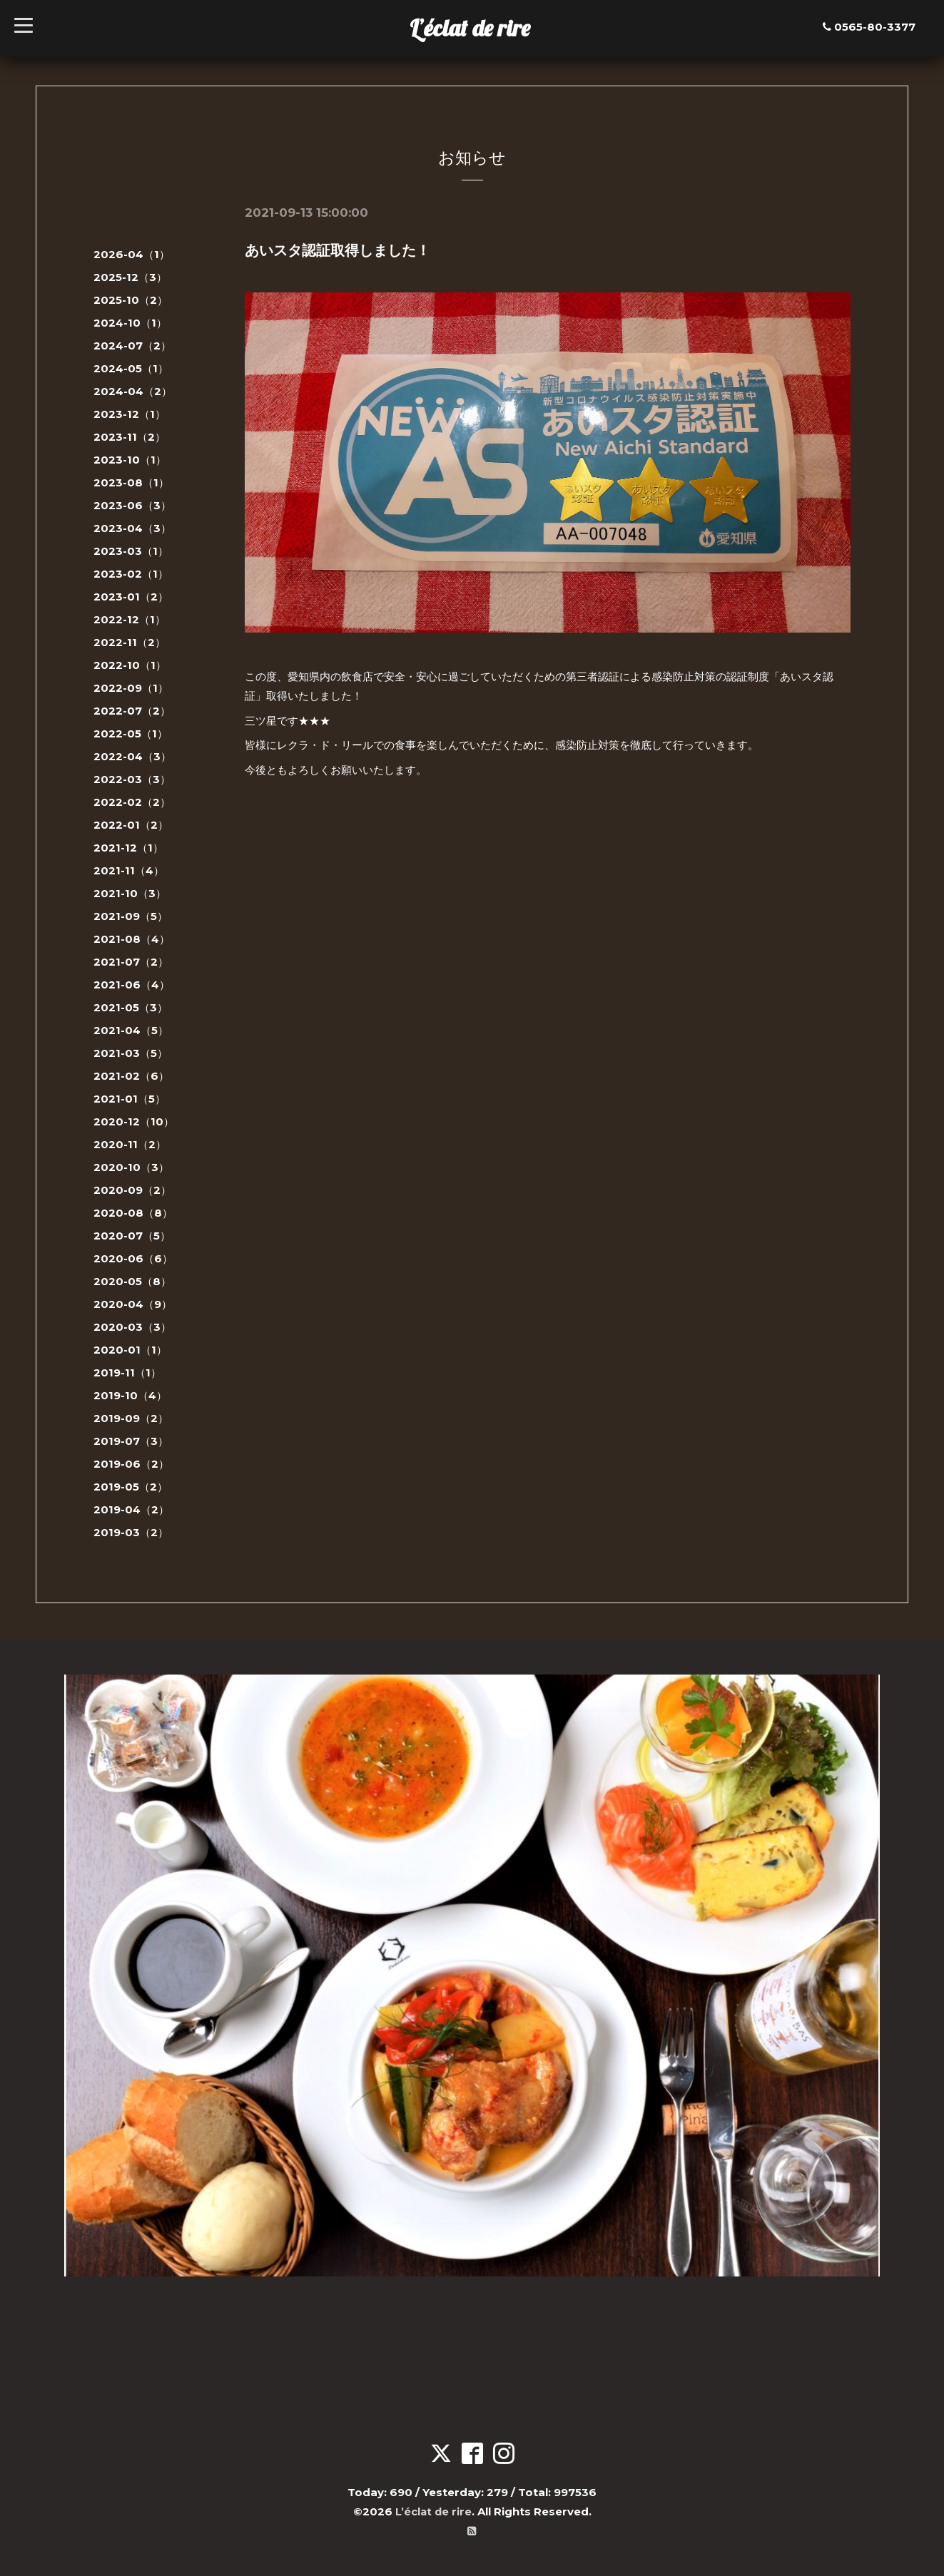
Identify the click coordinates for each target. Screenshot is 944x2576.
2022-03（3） (132, 779)
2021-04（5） (130, 1030)
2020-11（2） (129, 1144)
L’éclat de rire (470, 28)
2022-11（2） (129, 642)
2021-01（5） (129, 1098)
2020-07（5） (132, 1235)
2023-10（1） (129, 459)
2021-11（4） (128, 870)
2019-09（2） (130, 1418)
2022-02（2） (132, 802)
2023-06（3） (132, 505)
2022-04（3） (132, 756)
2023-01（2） (130, 596)
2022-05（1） (130, 733)
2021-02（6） (131, 1076)
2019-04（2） (131, 1509)
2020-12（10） (133, 1121)
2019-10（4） (130, 1395)
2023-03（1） (130, 551)
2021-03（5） (130, 1053)
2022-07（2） (132, 710)
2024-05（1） (130, 368)
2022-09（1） (130, 688)
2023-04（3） (132, 528)
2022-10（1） (129, 665)
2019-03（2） (130, 1532)
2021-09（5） (130, 916)
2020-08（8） (133, 1213)
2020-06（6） (133, 1258)
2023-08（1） (131, 482)
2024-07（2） (132, 345)
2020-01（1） (130, 1349)
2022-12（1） (129, 619)
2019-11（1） (127, 1372)
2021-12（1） (128, 847)
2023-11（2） (129, 437)
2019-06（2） (131, 1464)
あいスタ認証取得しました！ (337, 250)
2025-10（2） (130, 300)
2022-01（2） (130, 825)
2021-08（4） (131, 939)
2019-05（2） (130, 1486)
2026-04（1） (131, 254)
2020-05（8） (132, 1281)
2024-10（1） (130, 322)
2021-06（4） (131, 984)
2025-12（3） (130, 277)
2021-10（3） (129, 893)
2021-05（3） (130, 1007)
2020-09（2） (132, 1190)
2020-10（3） (131, 1167)
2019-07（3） (130, 1441)
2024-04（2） (132, 391)
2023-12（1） (129, 414)
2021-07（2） (130, 961)
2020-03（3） (132, 1327)
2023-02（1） (130, 574)
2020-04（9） (132, 1304)
